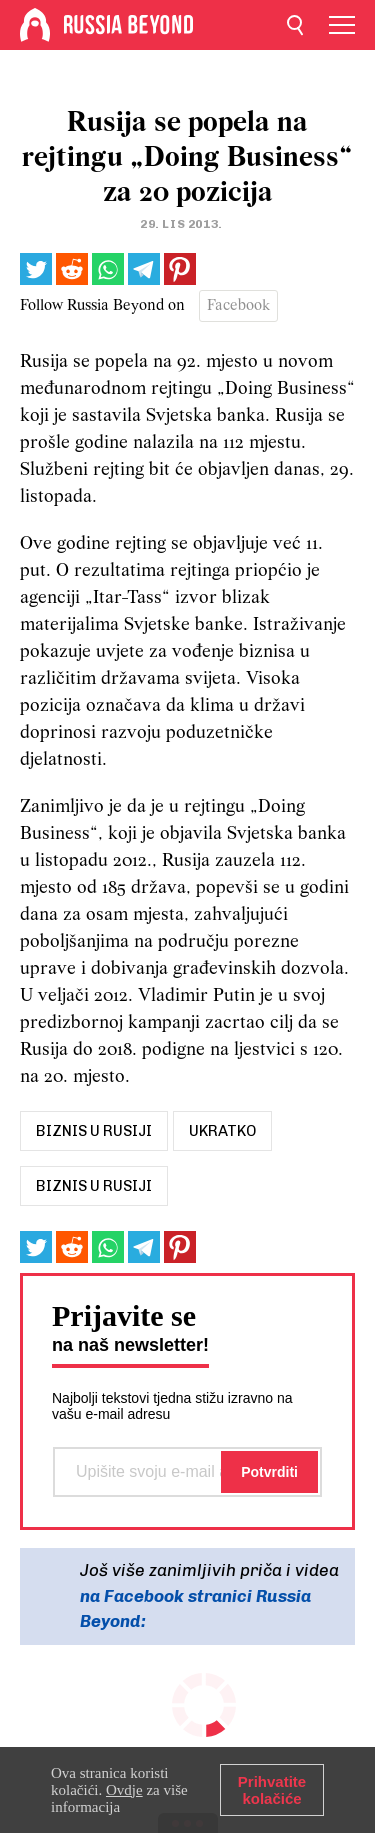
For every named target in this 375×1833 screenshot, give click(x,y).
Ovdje (124, 1790)
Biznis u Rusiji (94, 1186)
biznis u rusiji (94, 1131)
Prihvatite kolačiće (272, 1790)
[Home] (35, 25)
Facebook (238, 306)
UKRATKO (222, 1131)
